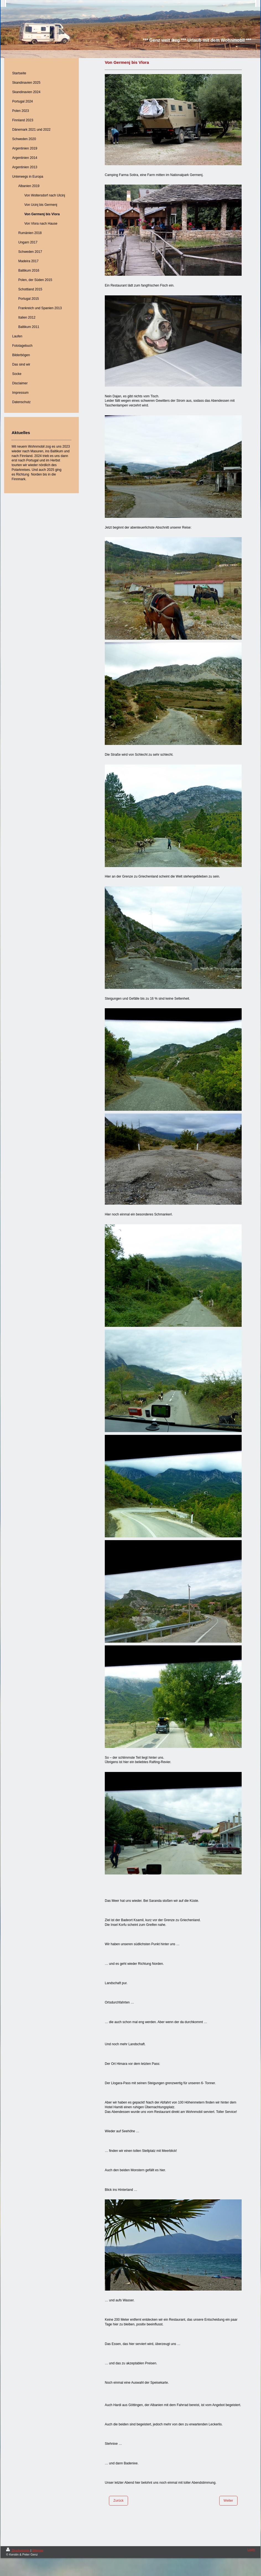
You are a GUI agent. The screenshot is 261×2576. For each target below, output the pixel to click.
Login (251, 2549)
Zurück (118, 2501)
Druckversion (18, 2550)
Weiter (228, 2501)
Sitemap (37, 2550)
